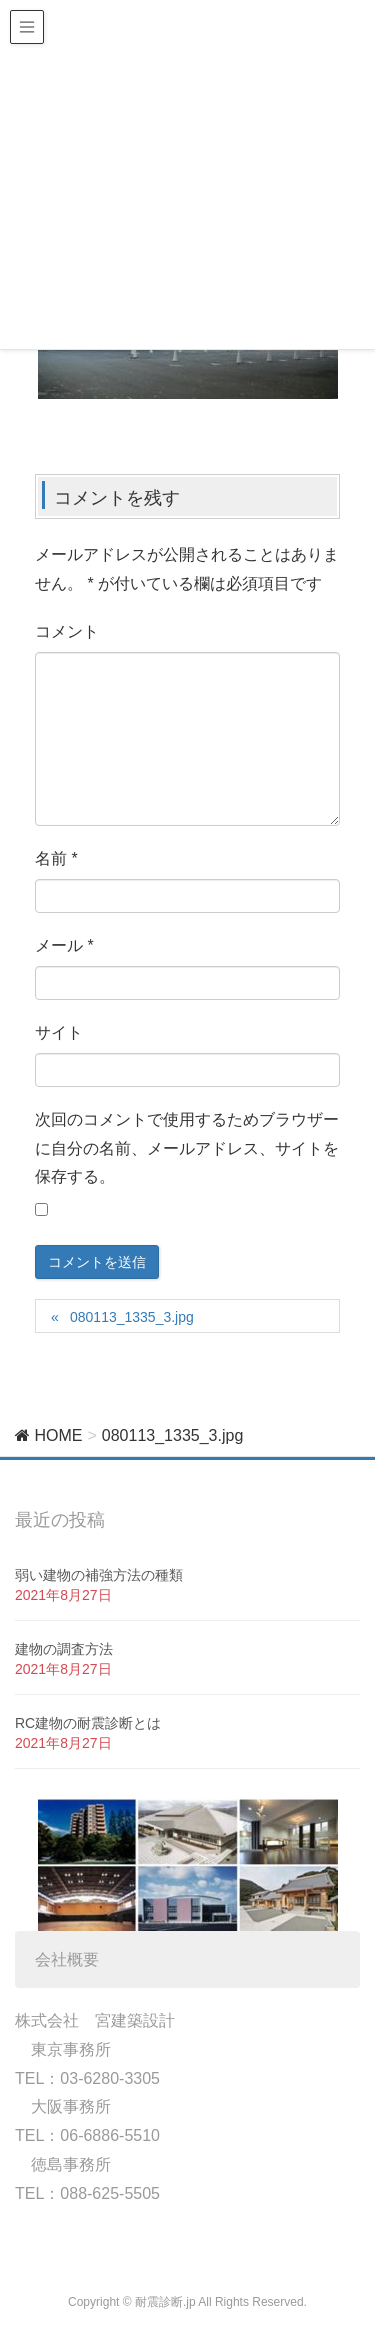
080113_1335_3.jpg (132, 1317)
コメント (67, 631)
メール (64, 945)
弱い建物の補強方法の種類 (99, 1575)
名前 (56, 858)
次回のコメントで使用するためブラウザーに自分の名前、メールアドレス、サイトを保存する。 (187, 1148)
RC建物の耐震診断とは (88, 1723)
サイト (59, 1032)
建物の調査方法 (64, 1649)
